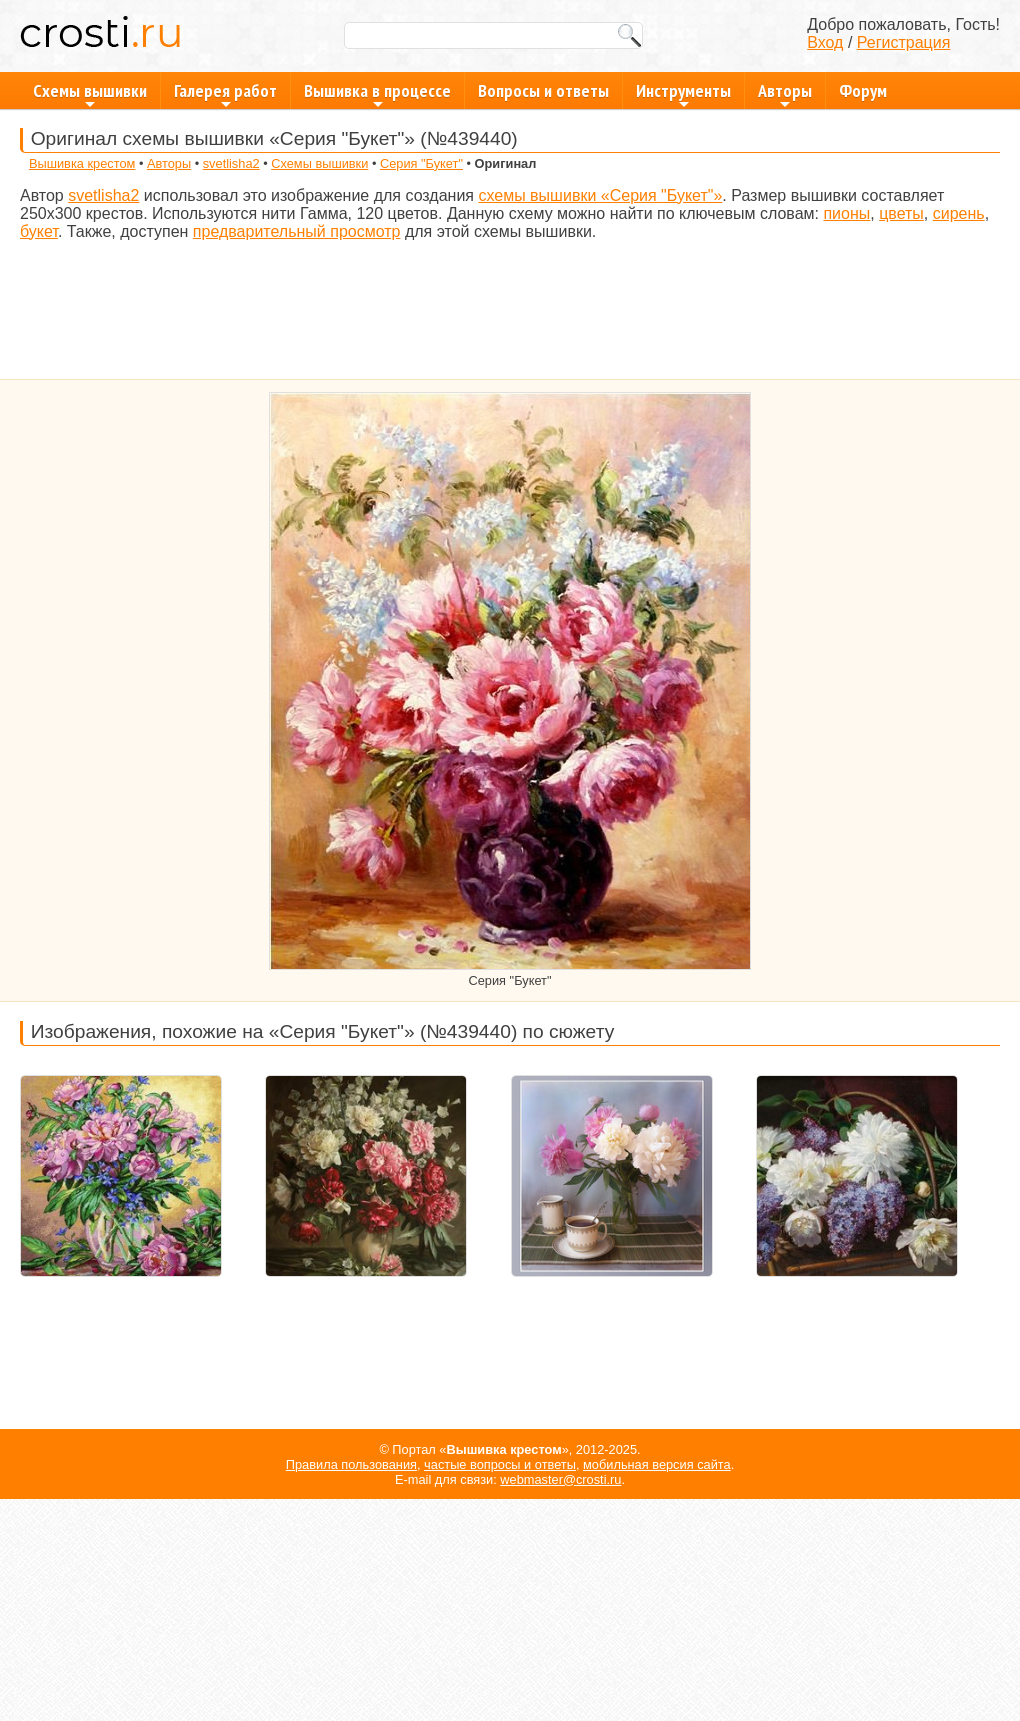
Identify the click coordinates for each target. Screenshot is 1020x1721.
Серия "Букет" (421, 163)
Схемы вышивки (90, 94)
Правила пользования (351, 1464)
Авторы (785, 94)
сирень (959, 213)
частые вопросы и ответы (500, 1464)
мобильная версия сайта (657, 1464)
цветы (901, 213)
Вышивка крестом (82, 163)
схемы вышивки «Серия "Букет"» (600, 195)
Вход (825, 42)
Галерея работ (225, 94)
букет (39, 231)
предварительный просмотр (297, 231)
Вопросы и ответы (543, 90)
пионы (846, 213)
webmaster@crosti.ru (560, 1479)
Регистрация (904, 42)
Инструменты (683, 94)
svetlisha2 (231, 163)
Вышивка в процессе (377, 94)
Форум (863, 90)
